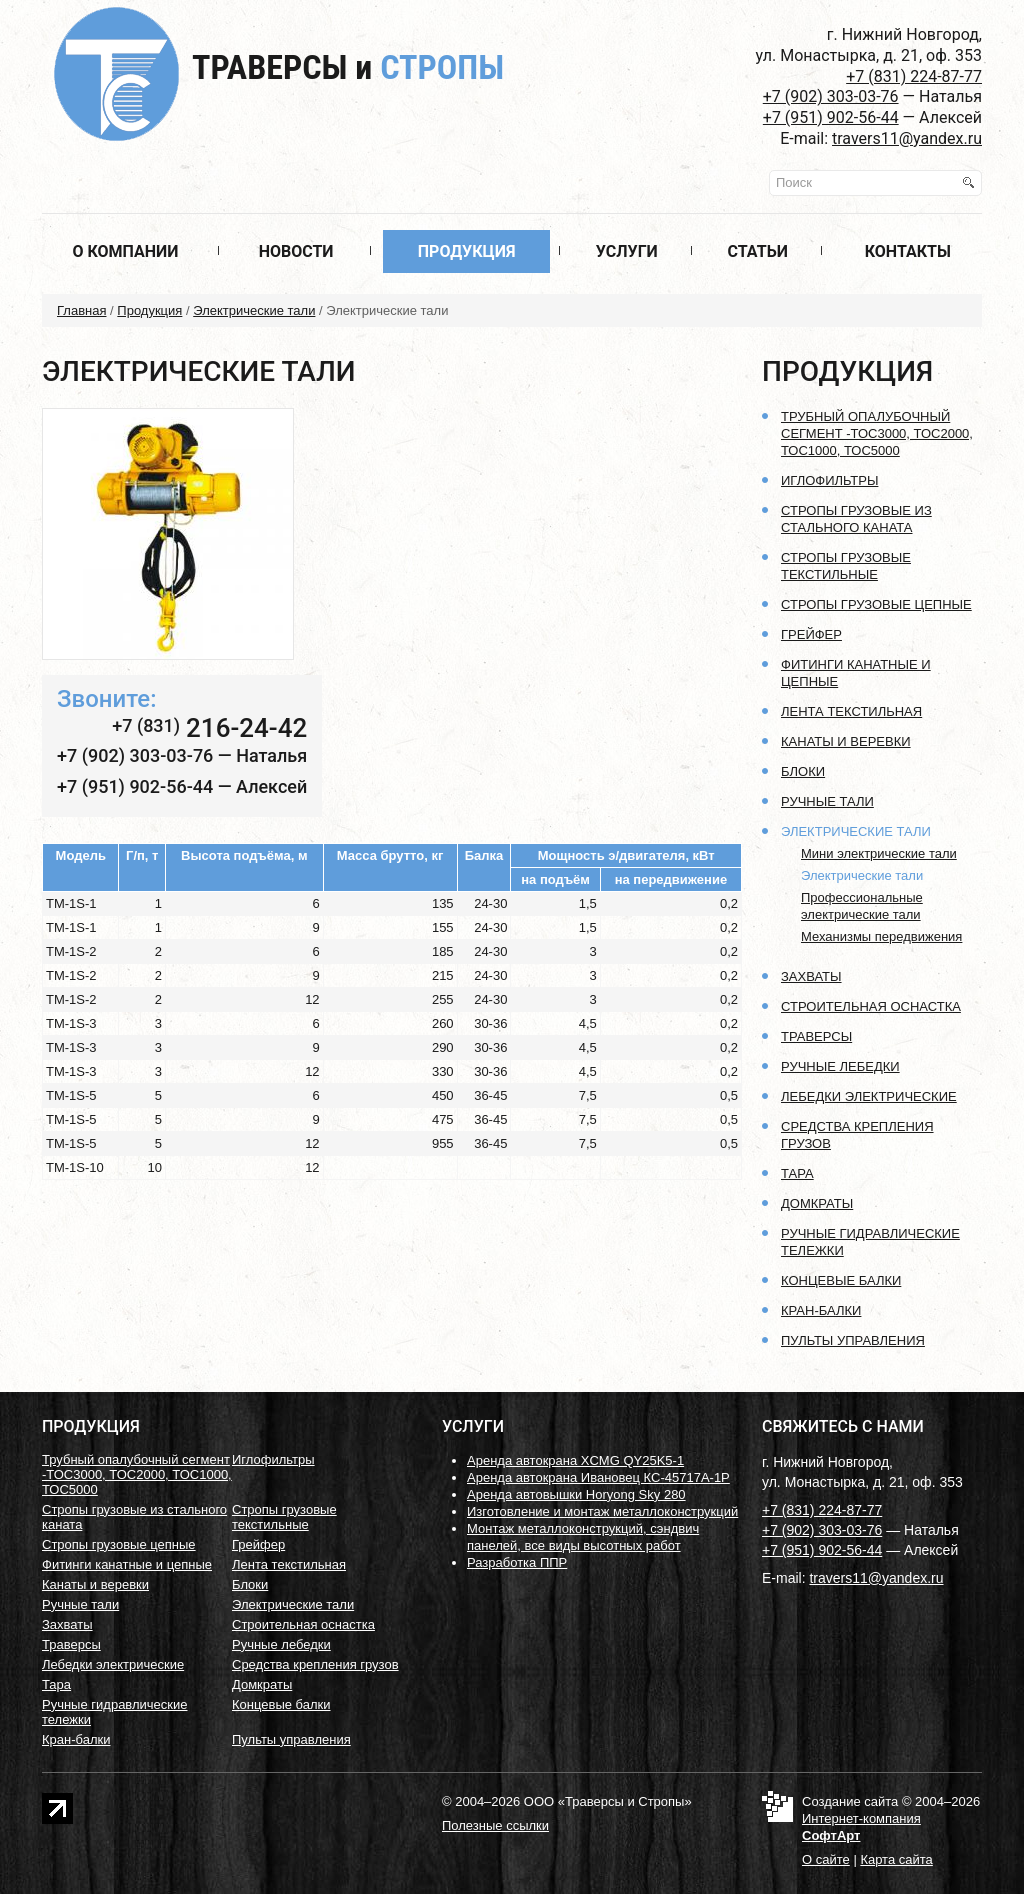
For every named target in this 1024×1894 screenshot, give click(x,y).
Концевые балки (841, 1280)
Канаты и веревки (846, 741)
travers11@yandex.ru (907, 138)
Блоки (803, 771)
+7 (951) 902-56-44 (831, 117)
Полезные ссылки (495, 1825)
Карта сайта (896, 1859)
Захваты (811, 976)
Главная (81, 310)
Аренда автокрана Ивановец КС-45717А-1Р (598, 1477)
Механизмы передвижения (881, 936)
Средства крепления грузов (315, 1664)
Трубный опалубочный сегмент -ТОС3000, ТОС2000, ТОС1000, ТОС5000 (877, 433)
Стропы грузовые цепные (876, 604)
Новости (296, 251)
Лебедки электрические (869, 1096)
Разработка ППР (517, 1562)
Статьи (758, 251)
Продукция (467, 251)
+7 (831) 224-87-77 (914, 76)
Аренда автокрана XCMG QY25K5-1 (575, 1460)
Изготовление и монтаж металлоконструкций (602, 1511)
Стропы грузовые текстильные (284, 1517)
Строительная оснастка (871, 1006)
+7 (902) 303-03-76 (831, 96)
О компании (125, 251)
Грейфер (811, 634)
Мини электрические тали (879, 853)
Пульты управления (853, 1340)
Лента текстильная (851, 711)
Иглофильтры (829, 480)
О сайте (826, 1859)
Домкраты (817, 1203)
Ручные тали (827, 801)
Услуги (627, 251)
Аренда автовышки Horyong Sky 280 (576, 1494)
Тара (797, 1173)
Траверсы (348, 67)
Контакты (908, 251)
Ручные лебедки (840, 1066)
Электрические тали (254, 310)
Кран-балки (821, 1310)
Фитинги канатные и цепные (127, 1564)
